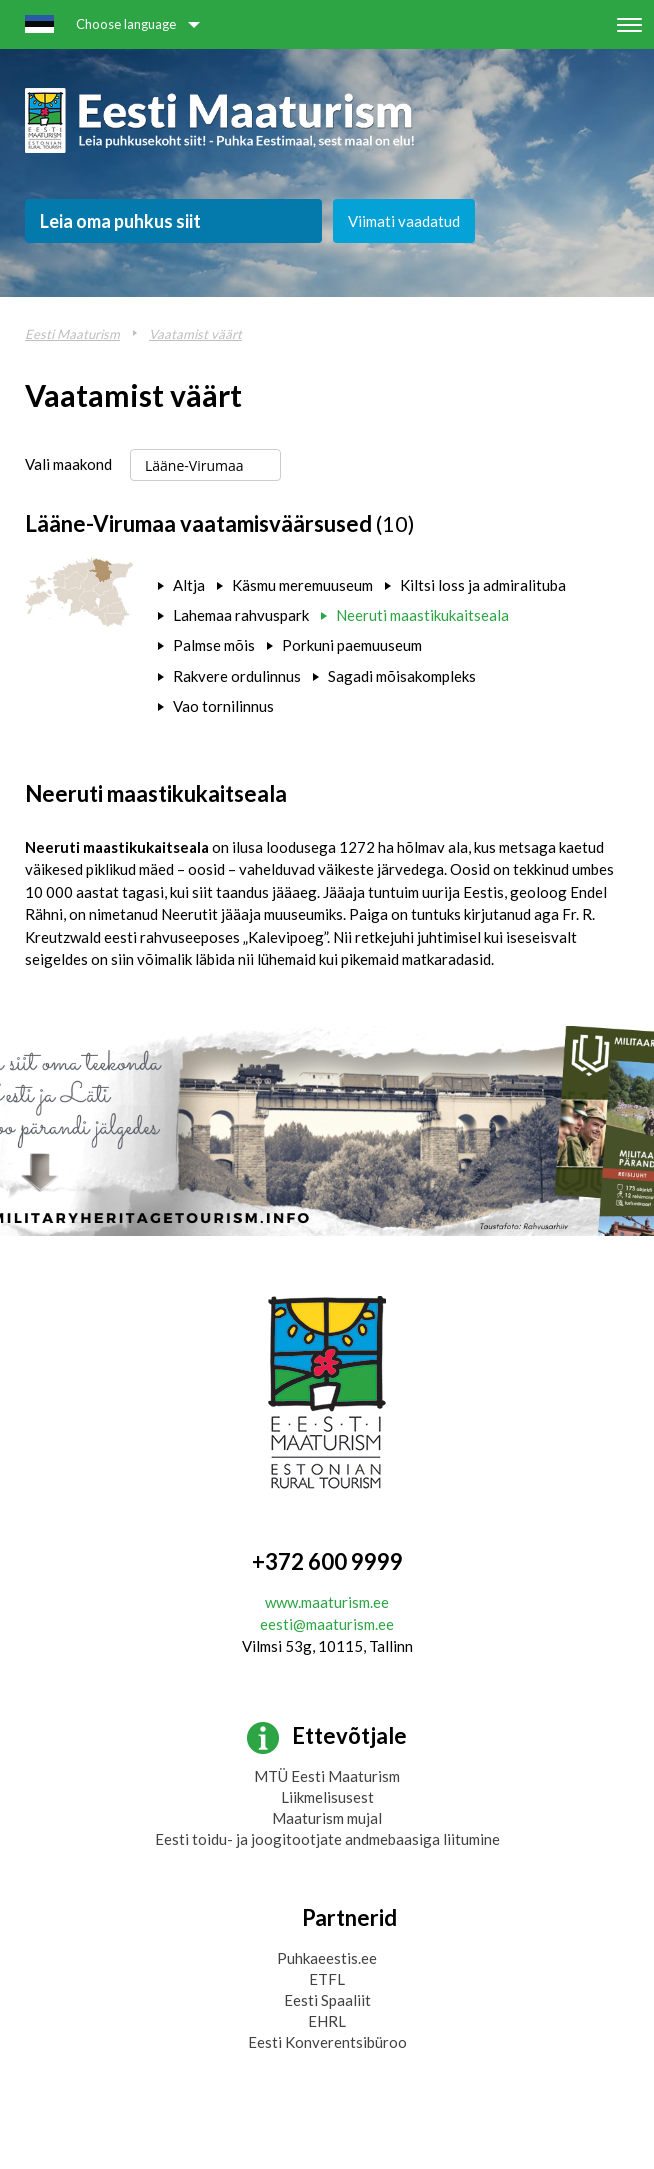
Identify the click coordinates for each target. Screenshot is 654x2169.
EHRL (327, 2021)
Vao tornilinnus (223, 706)
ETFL (327, 1979)
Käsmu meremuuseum (302, 585)
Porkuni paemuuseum (352, 645)
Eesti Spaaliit (327, 2000)
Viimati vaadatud (404, 221)
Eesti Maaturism (72, 334)
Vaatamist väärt (195, 334)
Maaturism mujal (327, 1818)
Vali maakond (68, 464)
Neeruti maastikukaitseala (422, 615)
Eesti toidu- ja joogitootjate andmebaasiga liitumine (327, 1839)
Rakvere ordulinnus (237, 676)
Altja (189, 585)
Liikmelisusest (327, 1797)
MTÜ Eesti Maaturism (327, 1776)
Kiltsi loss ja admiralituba (483, 585)
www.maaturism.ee (327, 1602)
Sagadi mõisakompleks (402, 676)
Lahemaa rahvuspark (241, 615)
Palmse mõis (214, 645)
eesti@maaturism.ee (327, 1624)
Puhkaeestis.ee (327, 1958)
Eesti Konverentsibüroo (327, 2042)
